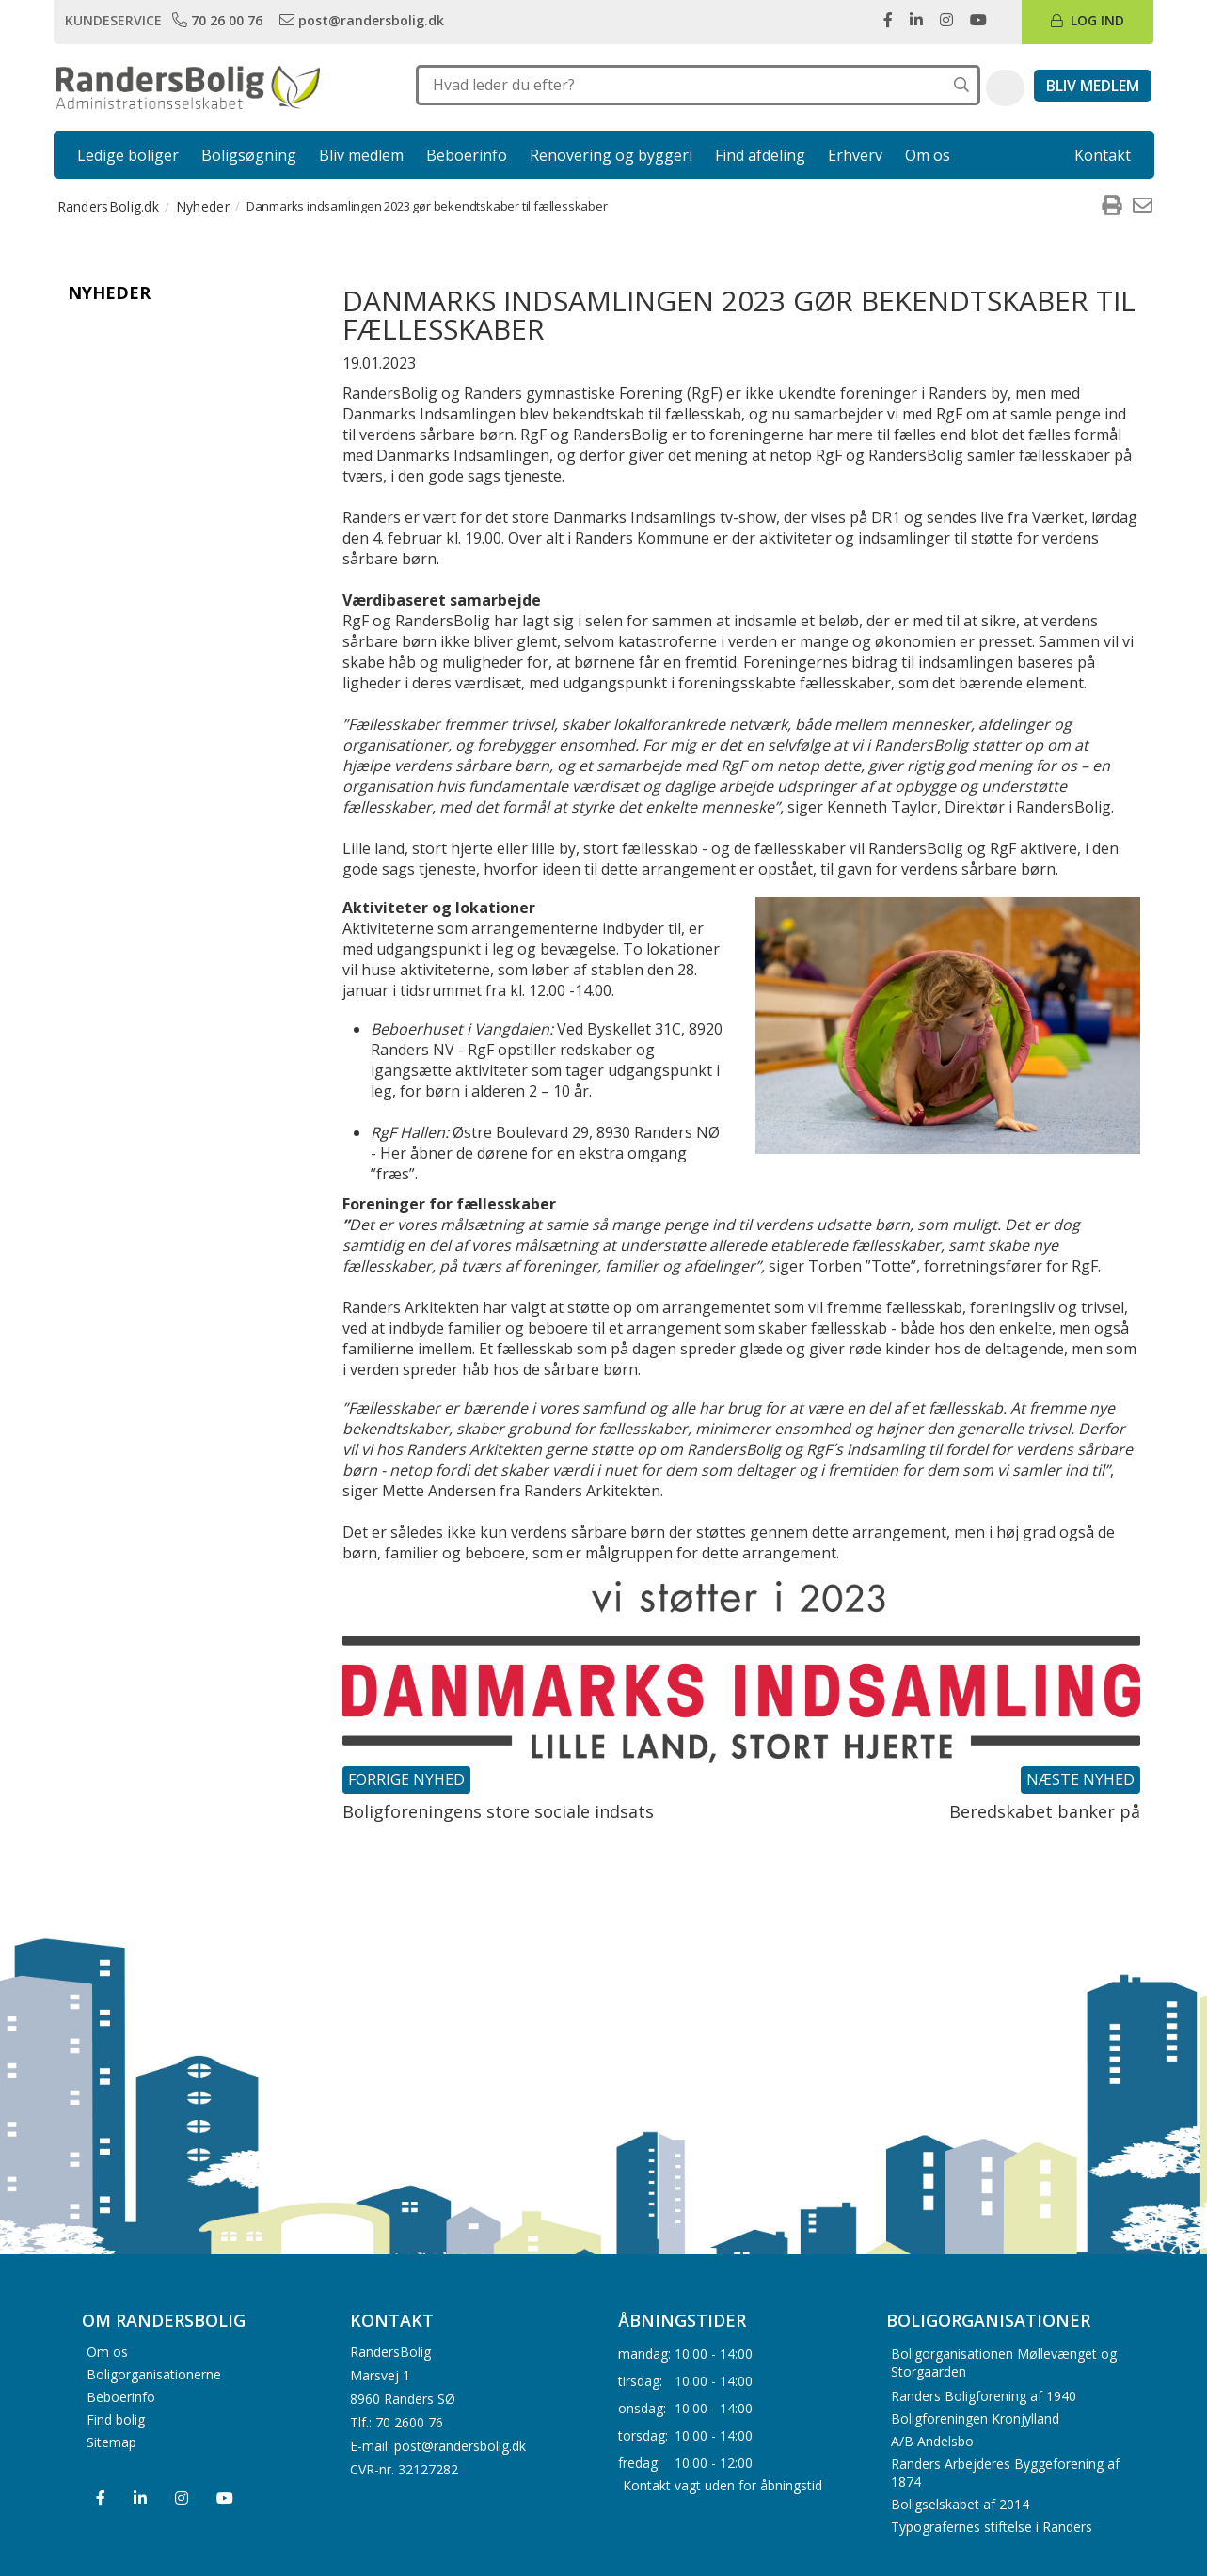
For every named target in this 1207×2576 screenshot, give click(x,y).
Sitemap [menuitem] (111, 2441)
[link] (219, 20)
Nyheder (109, 292)
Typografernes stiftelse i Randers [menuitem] (991, 2527)
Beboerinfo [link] (466, 155)
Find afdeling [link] (760, 155)
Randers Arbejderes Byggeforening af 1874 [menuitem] (1005, 2472)
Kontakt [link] (1102, 155)
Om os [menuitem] (107, 2351)
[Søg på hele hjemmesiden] (961, 85)
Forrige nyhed (406, 1779)
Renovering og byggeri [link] (611, 155)
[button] (1005, 88)
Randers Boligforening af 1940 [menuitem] (983, 2396)
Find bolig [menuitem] (116, 2418)
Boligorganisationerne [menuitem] (154, 2373)
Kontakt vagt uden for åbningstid (722, 2485)
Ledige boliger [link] (128, 155)
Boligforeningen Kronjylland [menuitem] (975, 2418)
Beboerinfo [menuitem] (121, 2396)
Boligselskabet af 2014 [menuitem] (960, 2504)
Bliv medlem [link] (361, 155)
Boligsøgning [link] (248, 155)
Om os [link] (927, 155)
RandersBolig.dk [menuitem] (108, 206)
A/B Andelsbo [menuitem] (932, 2441)
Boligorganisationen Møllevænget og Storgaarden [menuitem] (1004, 2362)
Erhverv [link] (855, 155)
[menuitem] (1112, 206)
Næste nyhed (1080, 1779)
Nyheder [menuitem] (203, 206)
